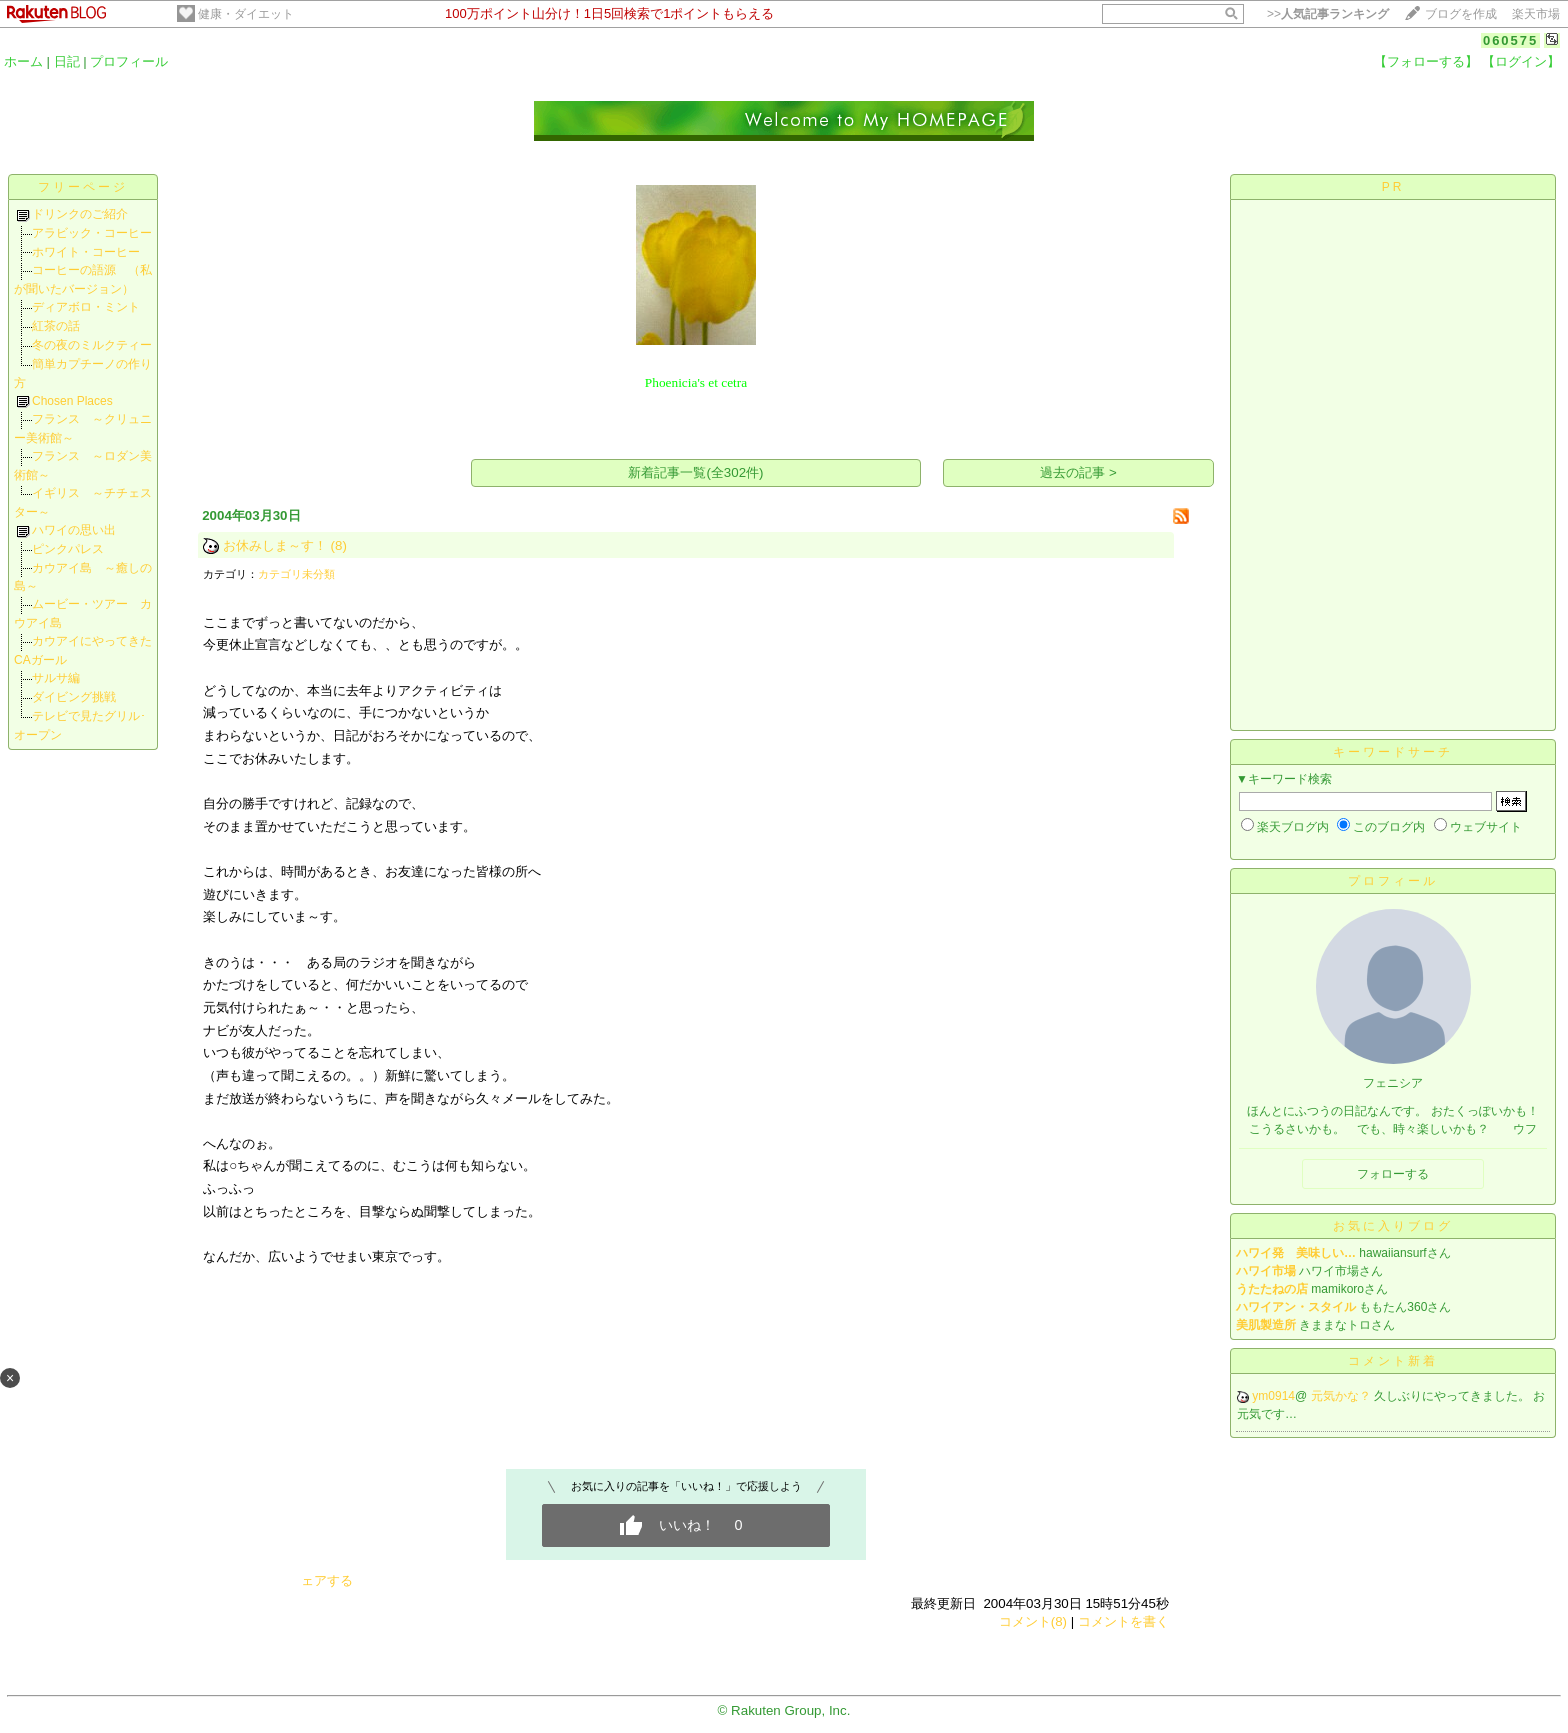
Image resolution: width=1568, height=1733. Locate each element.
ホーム (23, 61)
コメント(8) (1033, 1621)
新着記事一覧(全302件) (695, 472)
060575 (1510, 40)
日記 (67, 61)
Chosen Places (72, 401)
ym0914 (1273, 1396)
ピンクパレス (68, 549)
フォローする (1393, 1174)
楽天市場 (1536, 14)
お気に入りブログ (1393, 1226)
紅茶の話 (56, 326)
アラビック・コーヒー (92, 233)
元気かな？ (1342, 1396)
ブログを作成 (1461, 14)
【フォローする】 (1426, 61)
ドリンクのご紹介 (80, 214)
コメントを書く (1123, 1621)
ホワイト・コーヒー (86, 252)
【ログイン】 (1521, 61)
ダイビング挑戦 (74, 697)
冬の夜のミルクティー (92, 345)
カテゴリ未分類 (296, 574)
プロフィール (129, 61)
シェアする (320, 1580)
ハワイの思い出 (74, 530)
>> (1328, 14)
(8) (339, 545)
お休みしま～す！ (275, 545)
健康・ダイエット (246, 14)
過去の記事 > (1078, 472)
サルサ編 (56, 678)
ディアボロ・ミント (86, 307)
